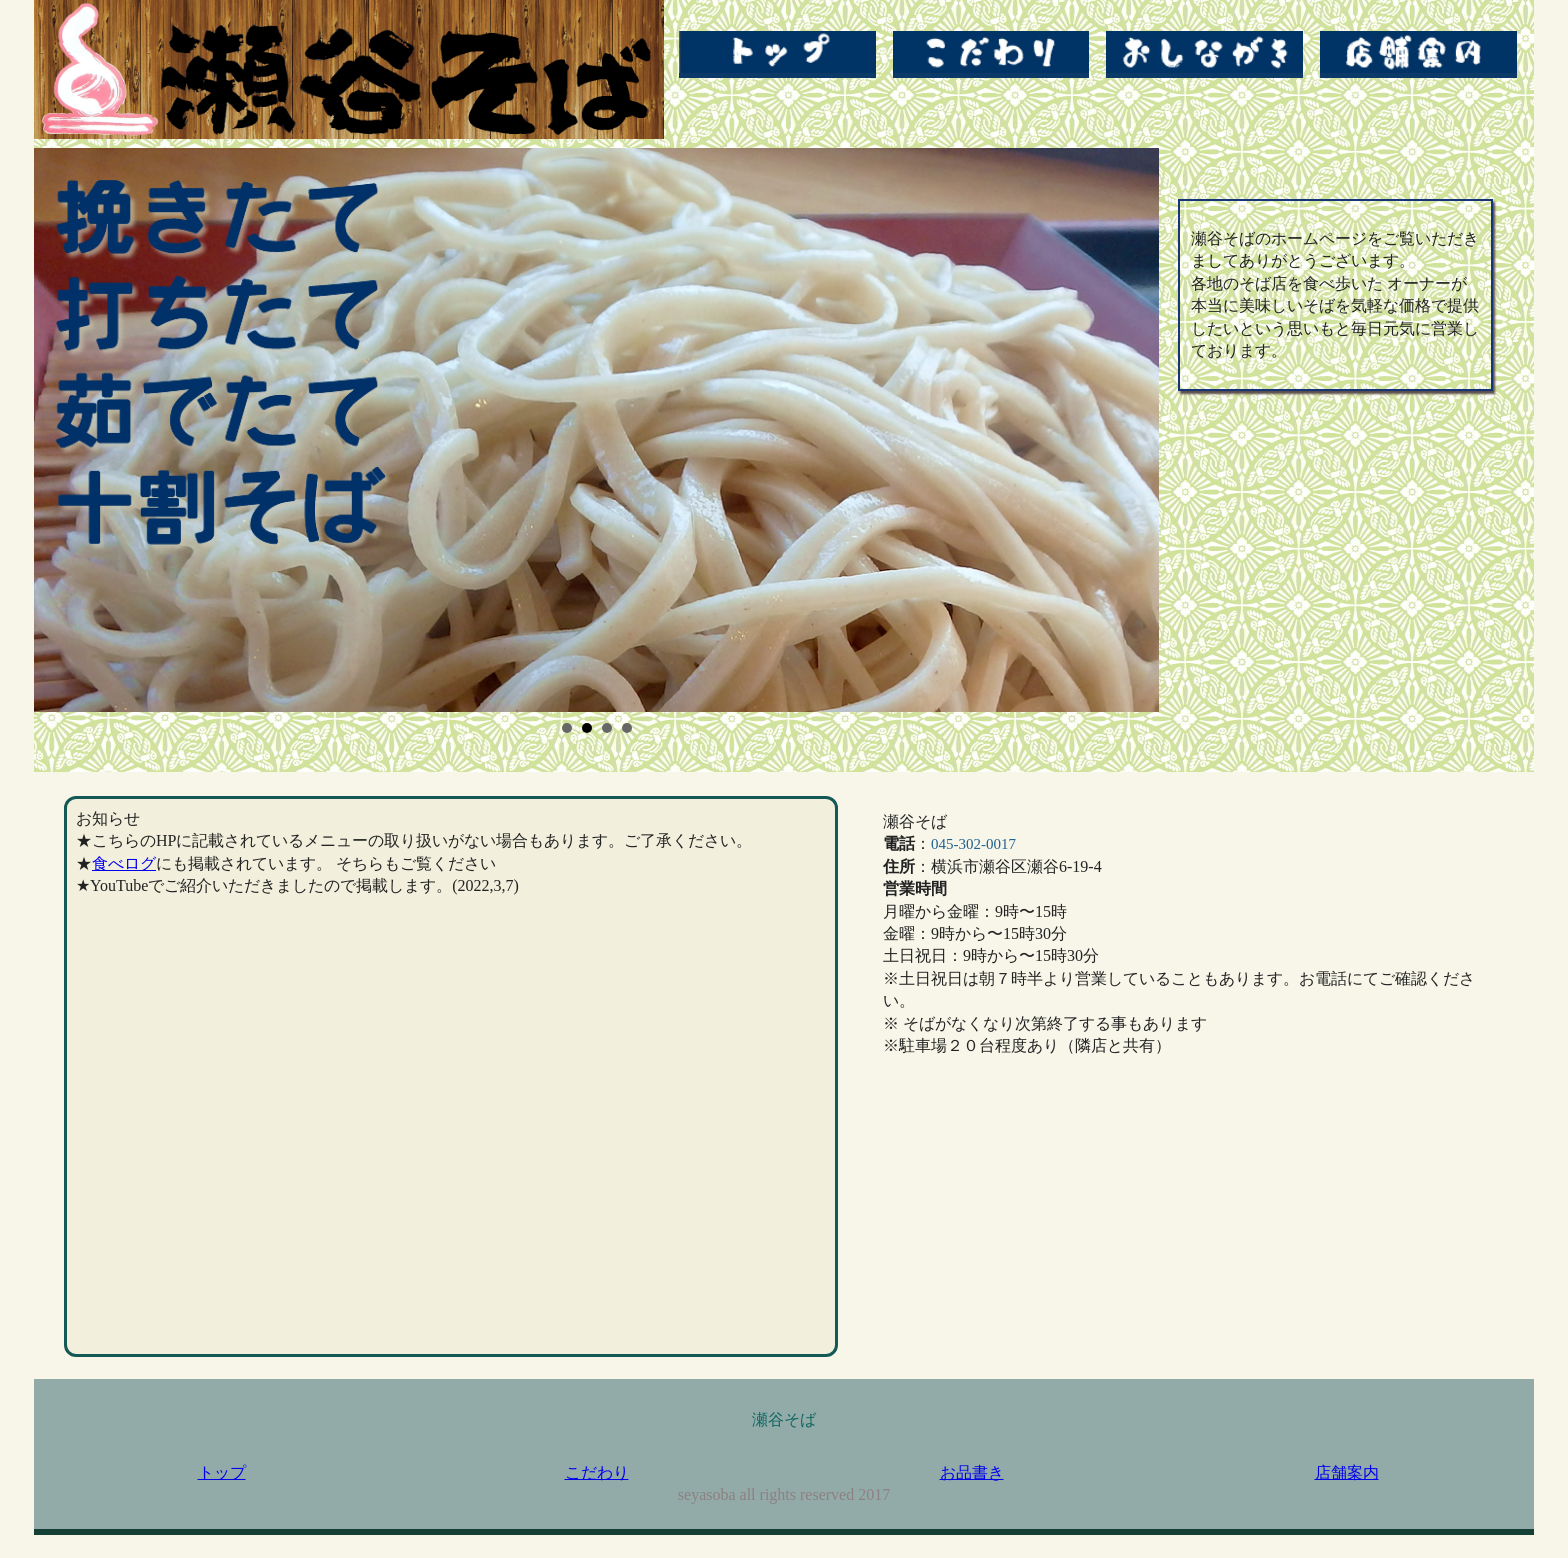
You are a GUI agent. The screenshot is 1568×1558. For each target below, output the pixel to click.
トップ (222, 1472)
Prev (60, 430)
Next (1133, 430)
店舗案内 (1347, 1472)
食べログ (124, 863)
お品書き (972, 1472)
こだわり (597, 1472)
